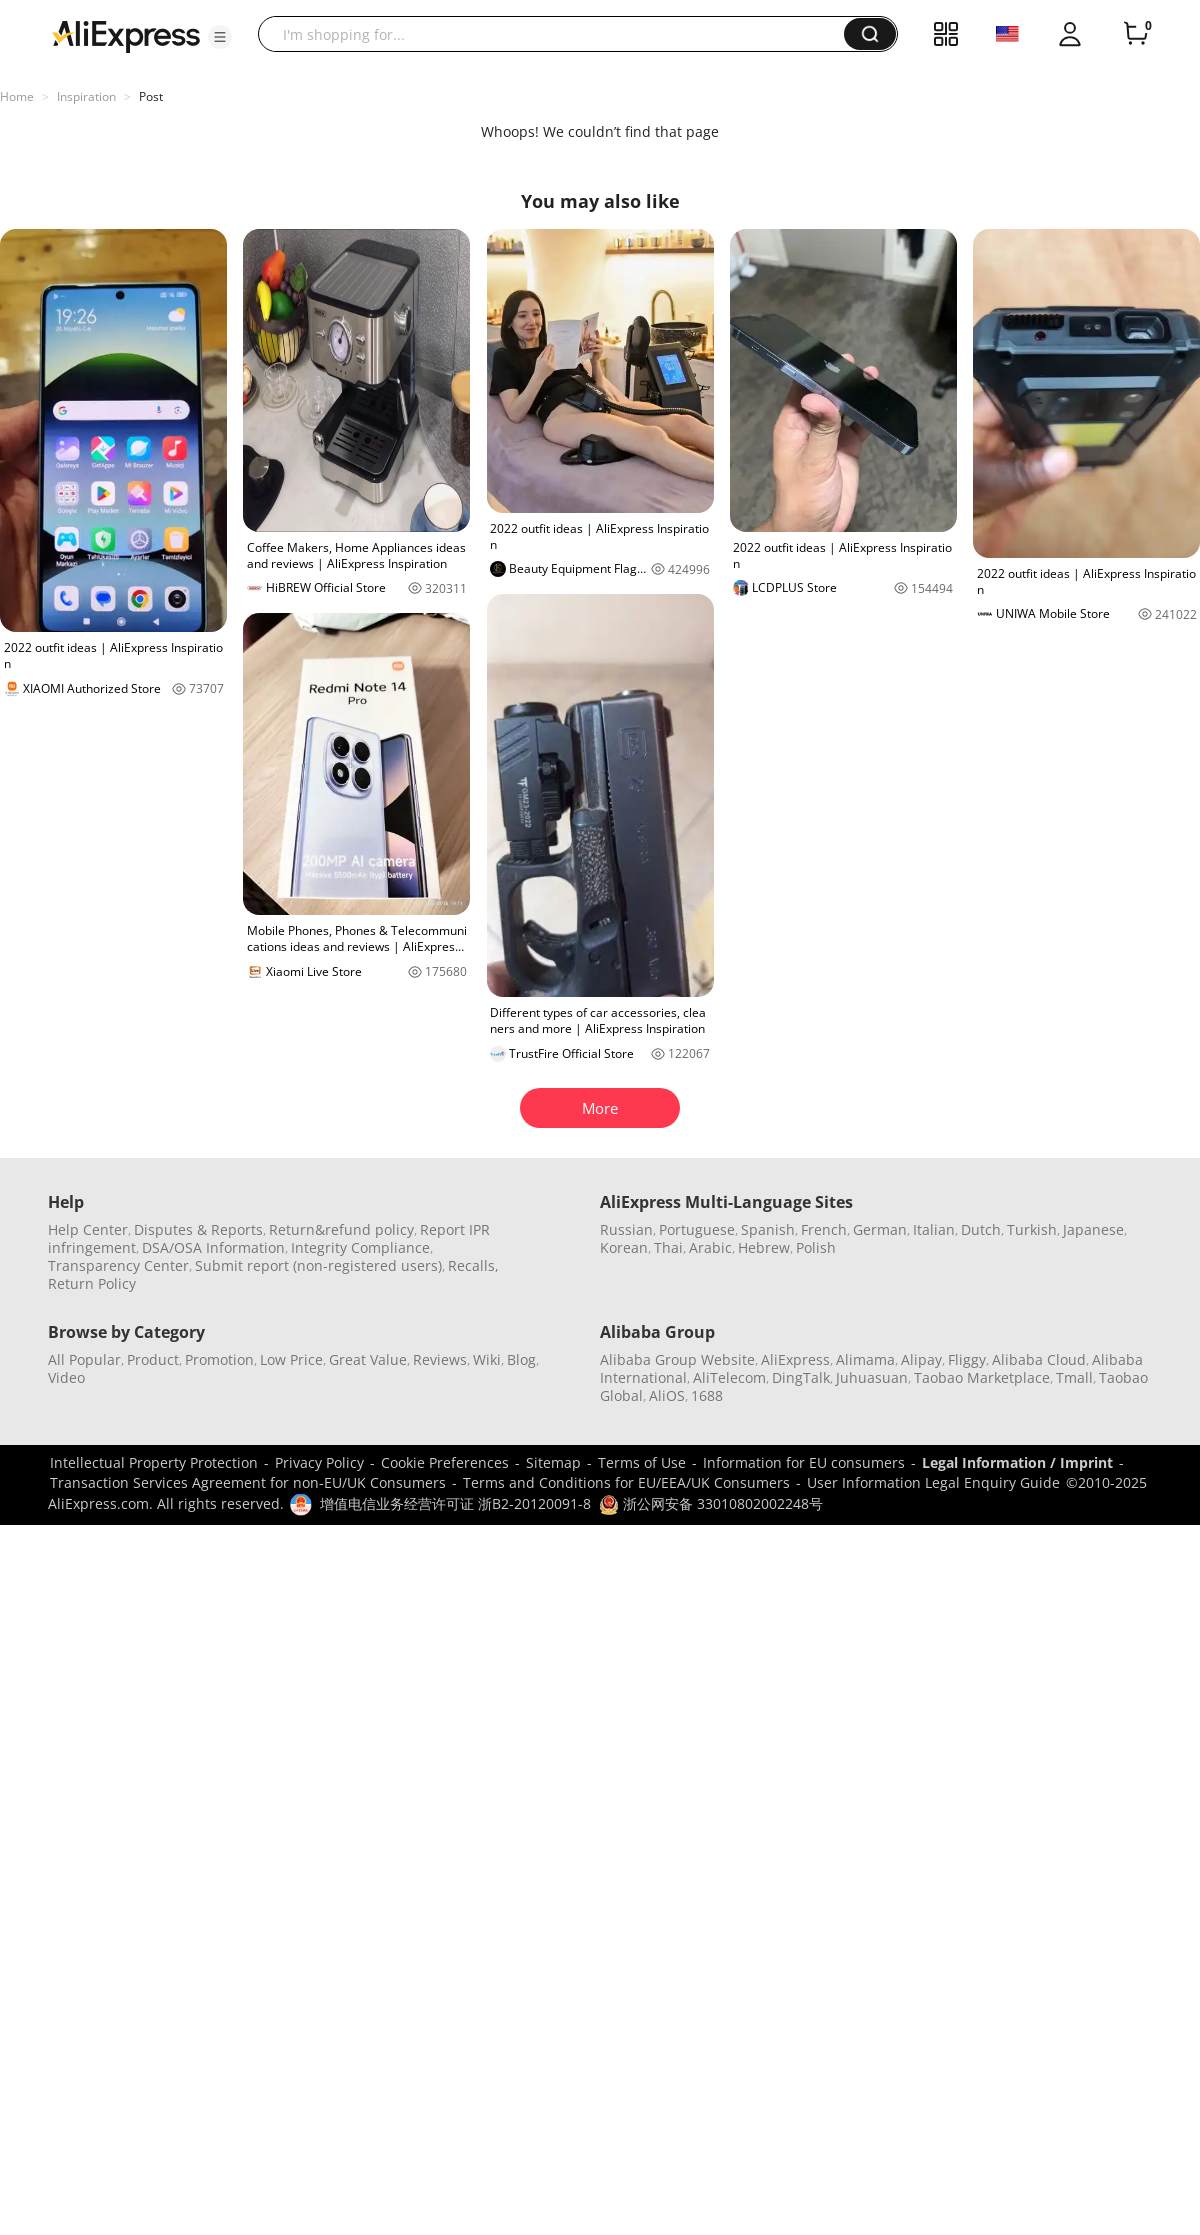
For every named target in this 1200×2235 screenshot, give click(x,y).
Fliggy (967, 1359)
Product (153, 1359)
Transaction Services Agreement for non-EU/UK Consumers (248, 1482)
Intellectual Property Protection (154, 1462)
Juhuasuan (872, 1377)
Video (66, 1377)
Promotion (219, 1359)
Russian (626, 1229)
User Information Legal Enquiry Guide (933, 1482)
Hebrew (764, 1247)
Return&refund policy (341, 1229)
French (824, 1229)
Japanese (1093, 1229)
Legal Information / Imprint (1017, 1462)
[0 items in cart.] (1136, 34)
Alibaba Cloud (1039, 1359)
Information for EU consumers (804, 1462)
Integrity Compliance (360, 1247)
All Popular (84, 1359)
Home (17, 96)
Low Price (291, 1359)
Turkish (1032, 1229)
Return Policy (92, 1283)
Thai (668, 1247)
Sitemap (553, 1462)
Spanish (768, 1229)
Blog (521, 1359)
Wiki (487, 1359)
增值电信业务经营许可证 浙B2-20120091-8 (455, 1503)
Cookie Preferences (445, 1462)
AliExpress (795, 1359)
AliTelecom (729, 1377)
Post (151, 96)
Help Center (88, 1229)
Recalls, (473, 1265)
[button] (220, 37)
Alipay (921, 1359)
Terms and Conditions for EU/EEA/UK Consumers (626, 1482)
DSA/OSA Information (213, 1247)
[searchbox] (558, 34)
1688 (707, 1395)
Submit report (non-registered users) (318, 1265)
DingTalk (801, 1377)
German (880, 1229)
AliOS (667, 1395)
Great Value (368, 1359)
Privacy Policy (319, 1462)
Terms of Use (642, 1462)
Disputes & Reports (198, 1229)
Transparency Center (118, 1265)
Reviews (440, 1359)
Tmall (1074, 1377)
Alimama (865, 1359)
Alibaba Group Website (677, 1359)
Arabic (710, 1247)
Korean (624, 1247)
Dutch (981, 1229)
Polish (816, 1247)
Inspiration (86, 96)
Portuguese (697, 1229)
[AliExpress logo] (126, 35)
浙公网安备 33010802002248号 (711, 1503)
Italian (934, 1229)
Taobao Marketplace (982, 1377)
